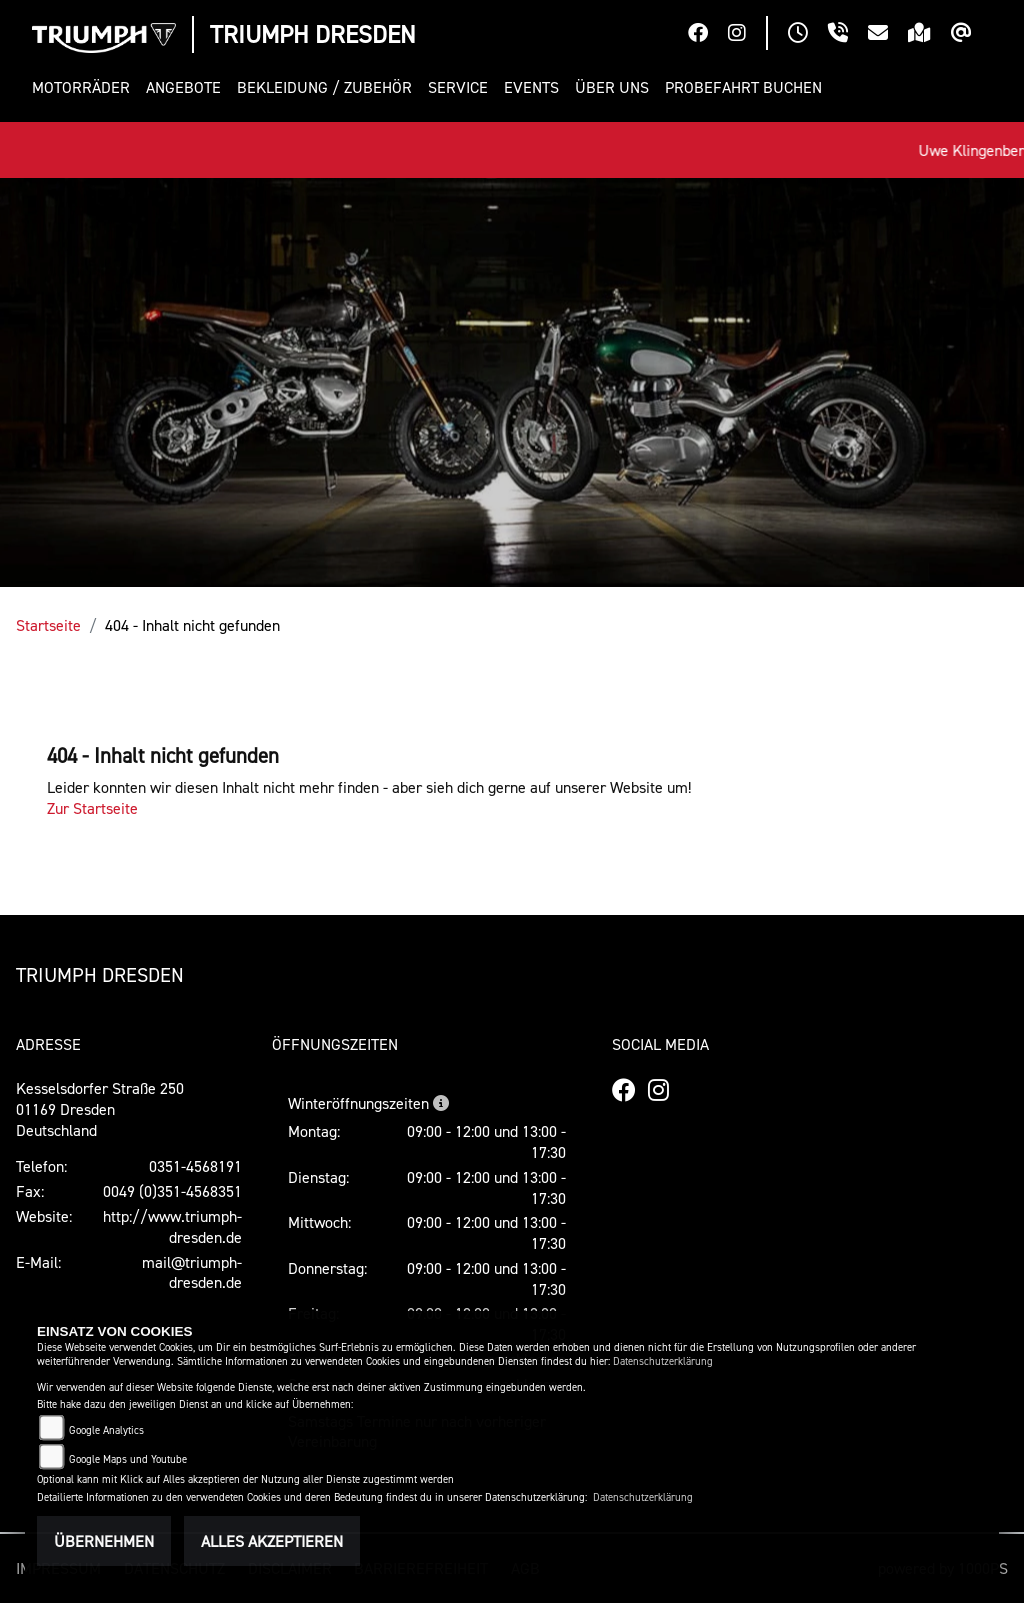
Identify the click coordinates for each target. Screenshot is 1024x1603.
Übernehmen (104, 1541)
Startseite (48, 625)
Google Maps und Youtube (128, 1459)
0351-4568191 (195, 1166)
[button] (85, 87)
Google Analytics (106, 1430)
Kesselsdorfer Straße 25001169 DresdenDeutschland (100, 1109)
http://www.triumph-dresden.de (172, 1226)
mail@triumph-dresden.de (192, 1272)
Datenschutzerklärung (663, 1361)
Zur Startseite (92, 808)
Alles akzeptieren (272, 1541)
